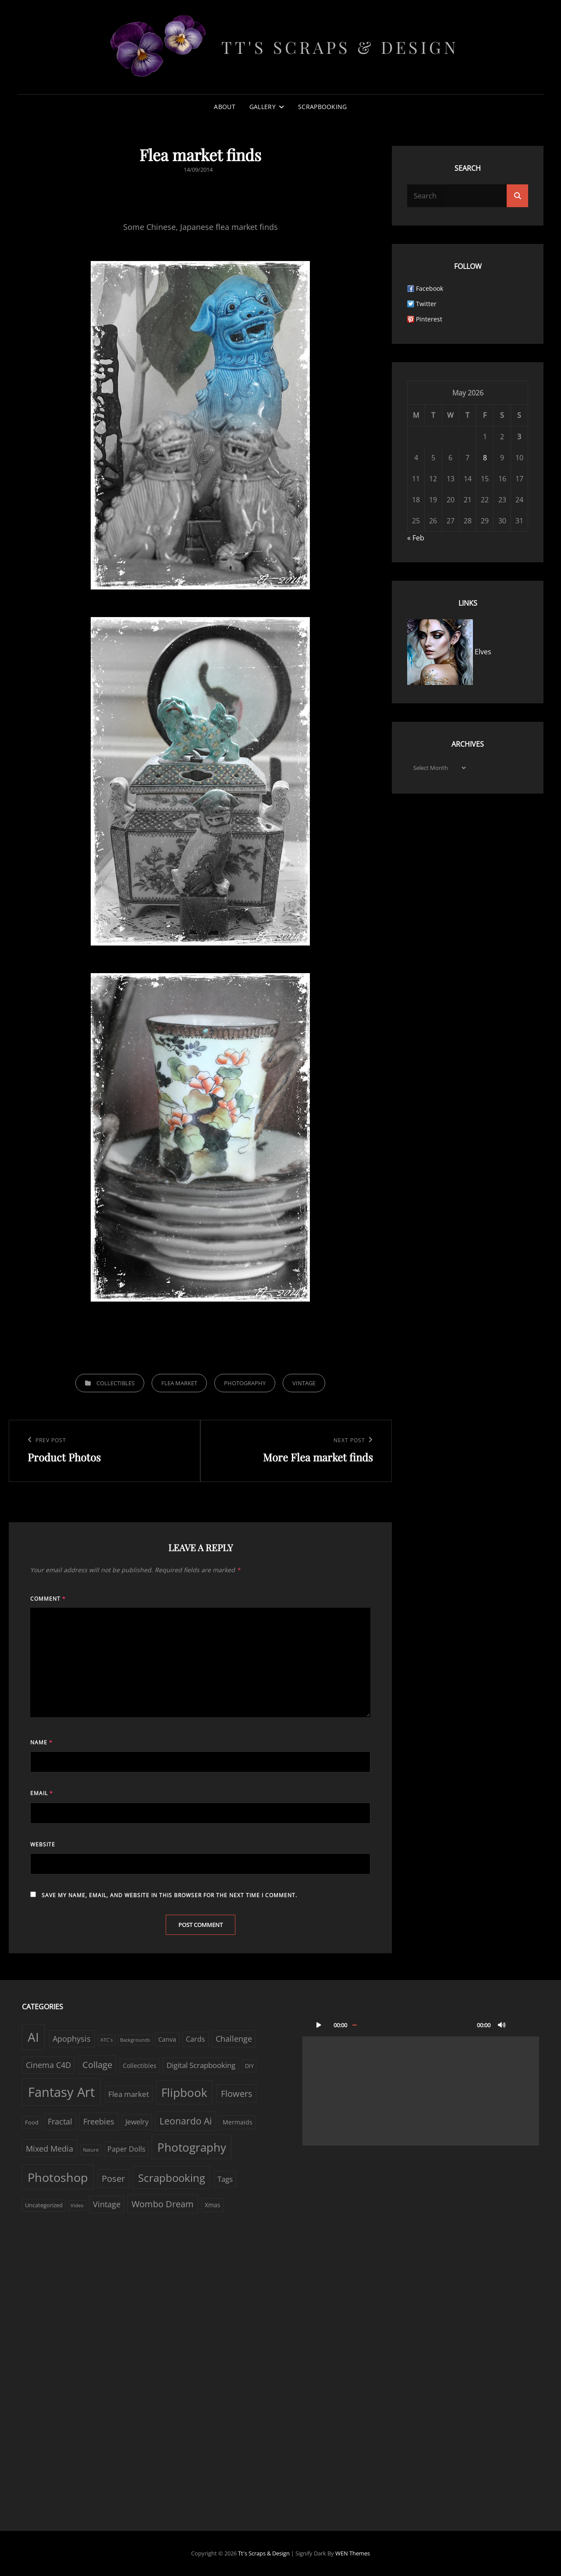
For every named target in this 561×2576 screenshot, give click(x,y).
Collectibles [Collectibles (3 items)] (139, 2065)
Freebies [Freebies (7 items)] (98, 2121)
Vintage (304, 1383)
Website (42, 1844)
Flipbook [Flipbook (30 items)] (184, 2092)
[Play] (318, 2024)
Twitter (426, 304)
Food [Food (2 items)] (32, 2122)
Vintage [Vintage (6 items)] (107, 2204)
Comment (48, 1598)
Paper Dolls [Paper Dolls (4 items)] (126, 2149)
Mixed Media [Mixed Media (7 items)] (49, 2148)
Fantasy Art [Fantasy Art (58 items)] (61, 2092)
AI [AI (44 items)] (33, 2037)
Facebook (429, 288)
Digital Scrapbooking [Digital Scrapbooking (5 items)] (201, 2065)
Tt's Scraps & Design (339, 47)
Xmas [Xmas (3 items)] (212, 2205)
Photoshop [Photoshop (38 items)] (58, 2177)
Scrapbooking (322, 106)
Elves (449, 651)
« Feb (415, 538)
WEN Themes (352, 2553)
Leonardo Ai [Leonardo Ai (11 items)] (186, 2121)
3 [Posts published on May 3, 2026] (519, 436)
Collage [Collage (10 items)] (97, 2065)
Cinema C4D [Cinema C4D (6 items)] (48, 2065)
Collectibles (115, 1383)
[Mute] (501, 2024)
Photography (245, 1383)
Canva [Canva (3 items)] (167, 2039)
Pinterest (429, 319)
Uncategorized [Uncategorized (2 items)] (44, 2205)
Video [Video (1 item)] (77, 2205)
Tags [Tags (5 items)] (225, 2179)
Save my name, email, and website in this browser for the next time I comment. (169, 1895)
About (224, 106)
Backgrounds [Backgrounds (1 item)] (135, 2040)
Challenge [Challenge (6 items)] (234, 2038)
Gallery (262, 106)
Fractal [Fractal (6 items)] (60, 2121)
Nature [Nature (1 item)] (91, 2150)
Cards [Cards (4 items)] (195, 2039)
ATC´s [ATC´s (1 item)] (106, 2040)
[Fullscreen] (519, 2024)
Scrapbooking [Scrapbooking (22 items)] (171, 2177)
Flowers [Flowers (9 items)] (236, 2094)
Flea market (179, 1383)
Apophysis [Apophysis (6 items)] (72, 2038)
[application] (420, 2079)
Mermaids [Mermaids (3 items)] (237, 2122)
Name (41, 1742)
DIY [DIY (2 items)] (249, 2066)
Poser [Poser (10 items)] (113, 2178)
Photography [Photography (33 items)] (191, 2147)
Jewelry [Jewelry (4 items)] (137, 2122)
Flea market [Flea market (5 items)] (128, 2094)
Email (41, 1793)
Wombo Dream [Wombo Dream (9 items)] (162, 2204)
